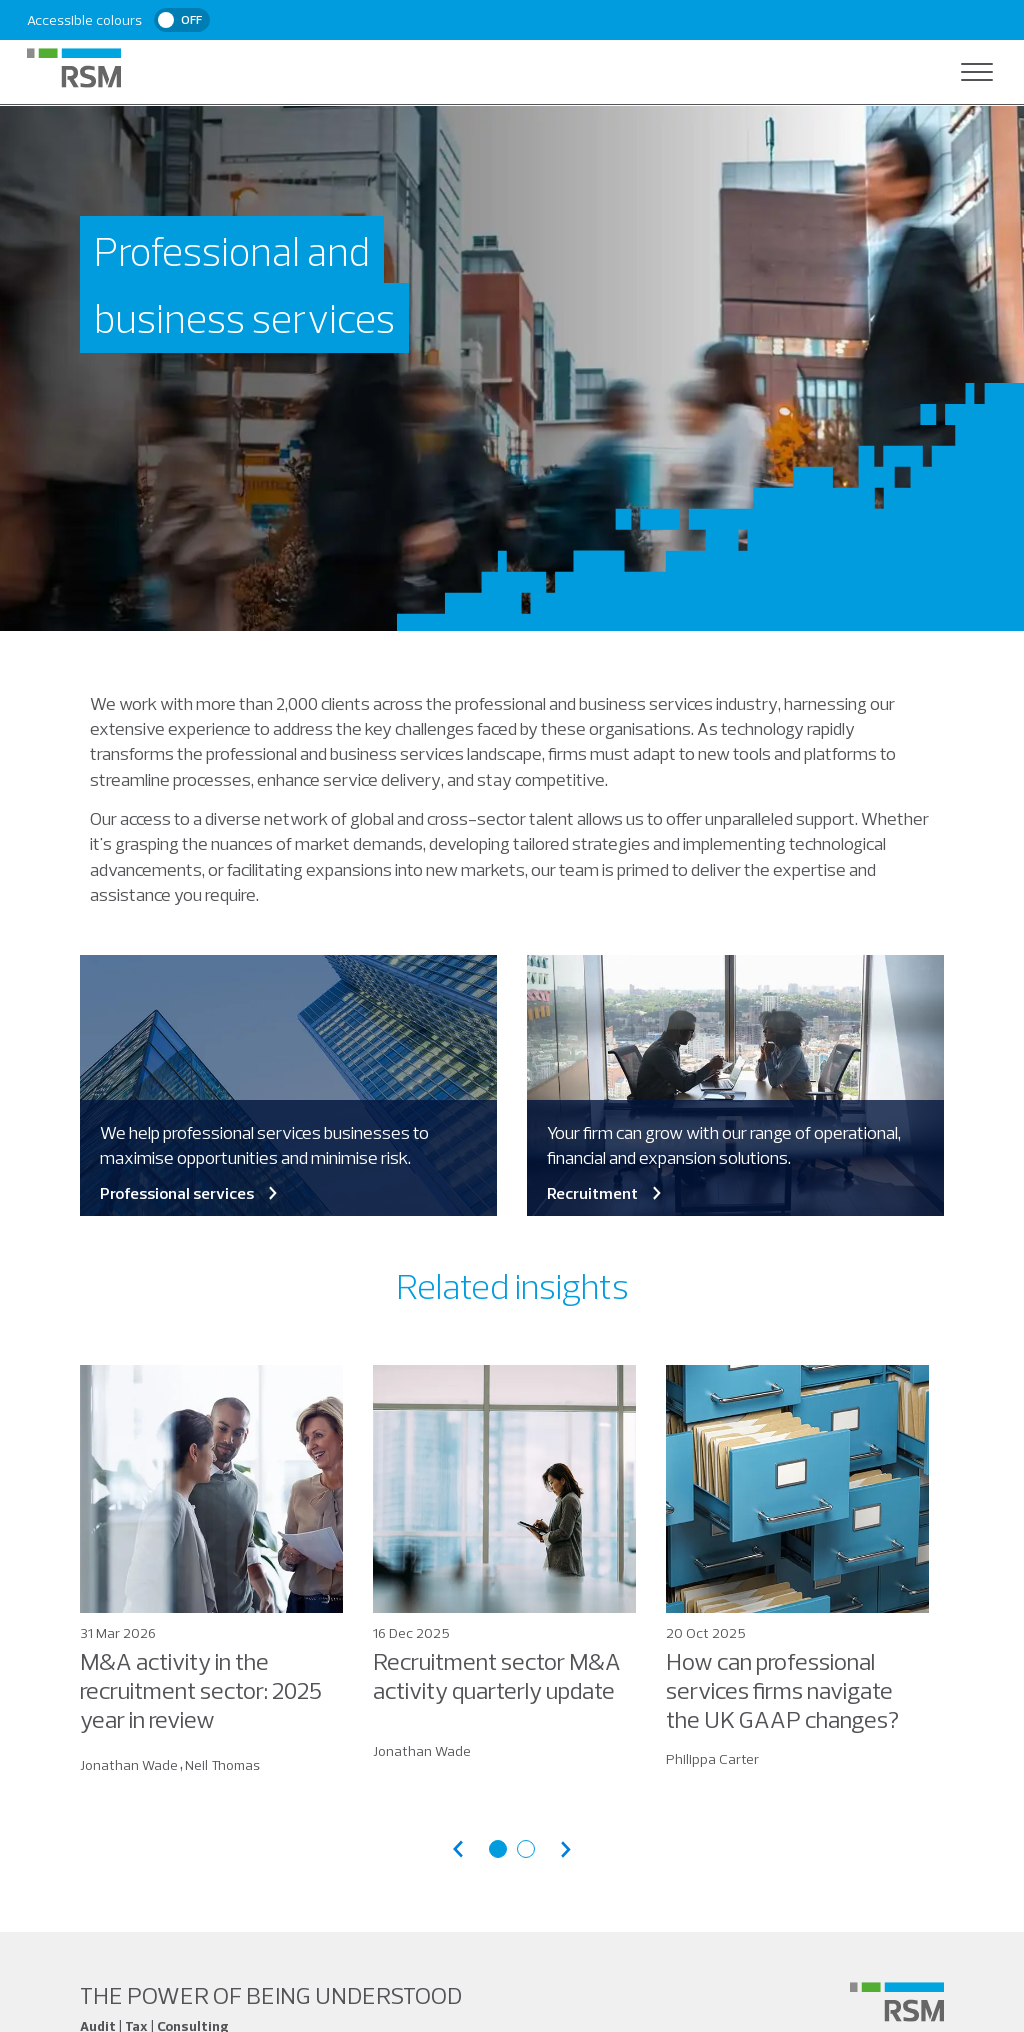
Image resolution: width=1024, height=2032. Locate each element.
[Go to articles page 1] (498, 1849)
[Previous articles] (458, 1849)
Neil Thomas (222, 1765)
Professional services (190, 1193)
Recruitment (606, 1193)
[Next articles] (566, 1849)
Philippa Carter (712, 1759)
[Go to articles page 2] (526, 1849)
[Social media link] (897, 2002)
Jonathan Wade (129, 1765)
